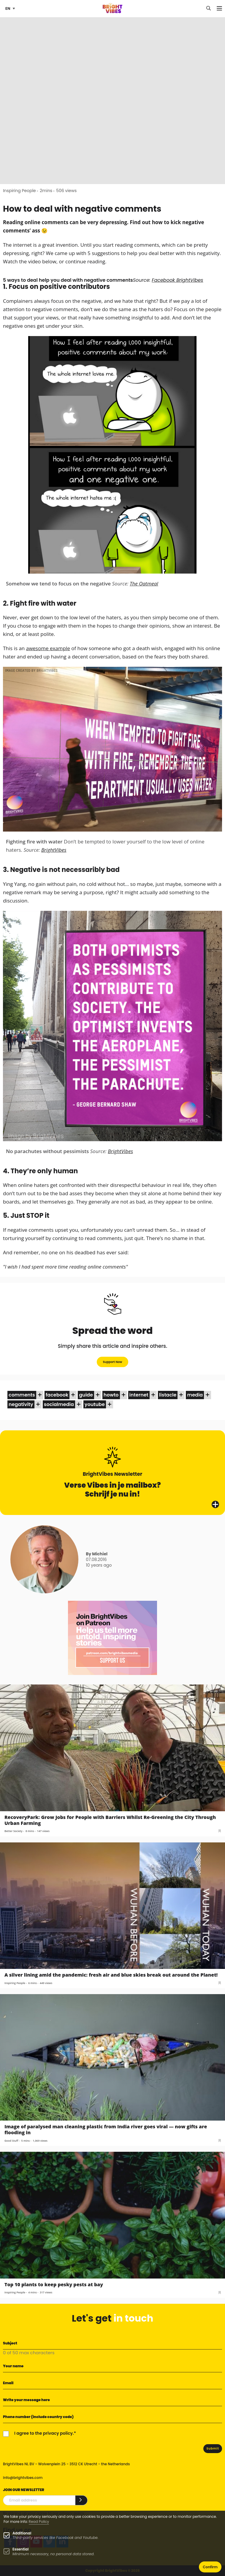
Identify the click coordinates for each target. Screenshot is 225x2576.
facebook (57, 1394)
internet (138, 1394)
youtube (95, 1404)
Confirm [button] (210, 2566)
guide (86, 1394)
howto (111, 1394)
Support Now (112, 1362)
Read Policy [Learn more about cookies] (39, 2521)
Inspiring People (19, 191)
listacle (168, 1394)
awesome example (48, 648)
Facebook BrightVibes (177, 280)
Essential (20, 2549)
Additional (21, 2533)
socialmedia (59, 1404)
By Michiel (96, 1554)
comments (22, 1394)
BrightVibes (53, 849)
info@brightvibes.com (22, 2477)
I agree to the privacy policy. (44, 2433)
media (195, 1394)
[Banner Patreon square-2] (112, 1637)
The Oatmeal (144, 583)
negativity (21, 1404)
